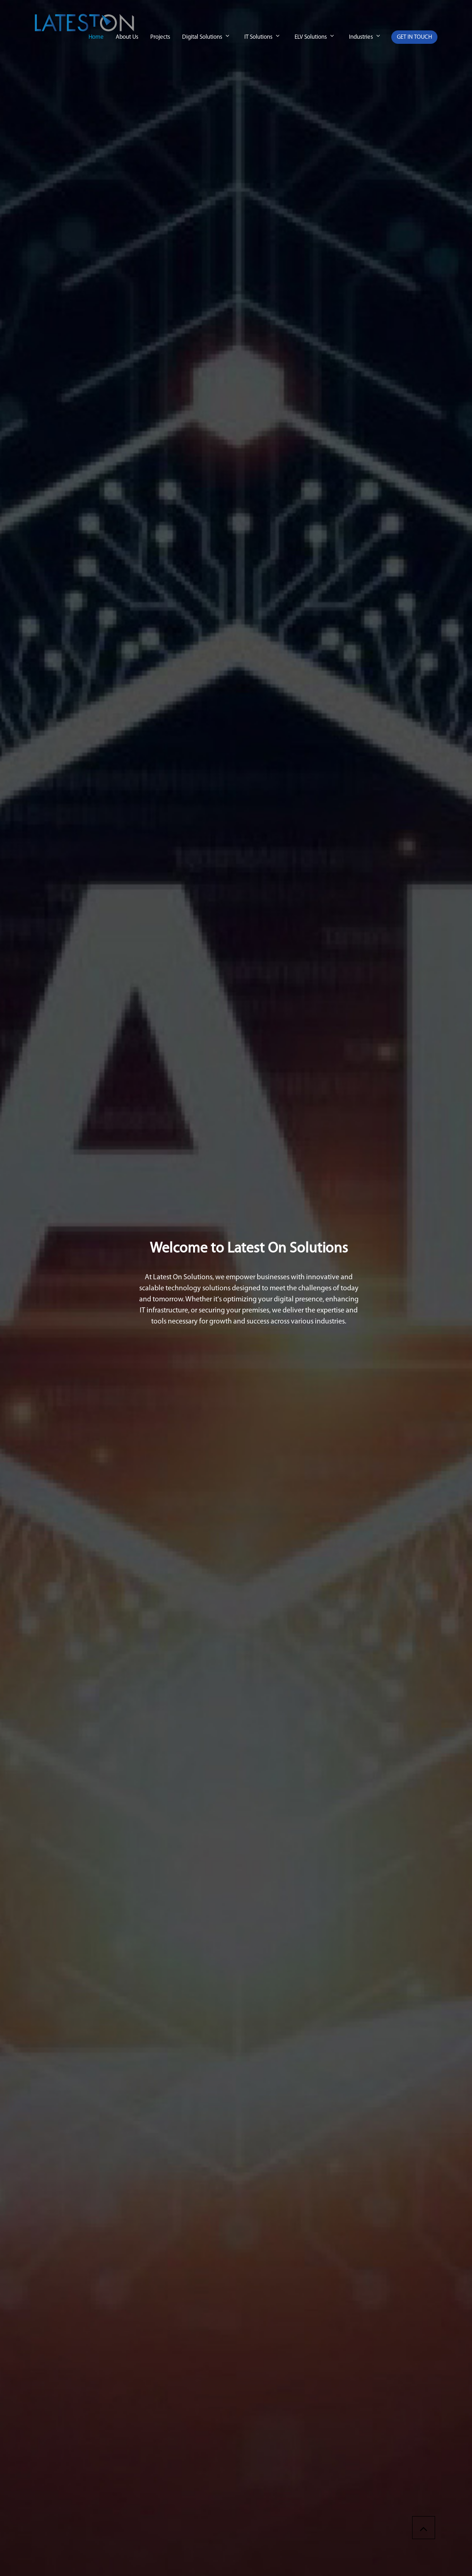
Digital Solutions (202, 37)
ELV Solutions (311, 37)
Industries (361, 37)
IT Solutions (258, 37)
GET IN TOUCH (414, 37)
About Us (127, 37)
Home (96, 37)
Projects (160, 37)
